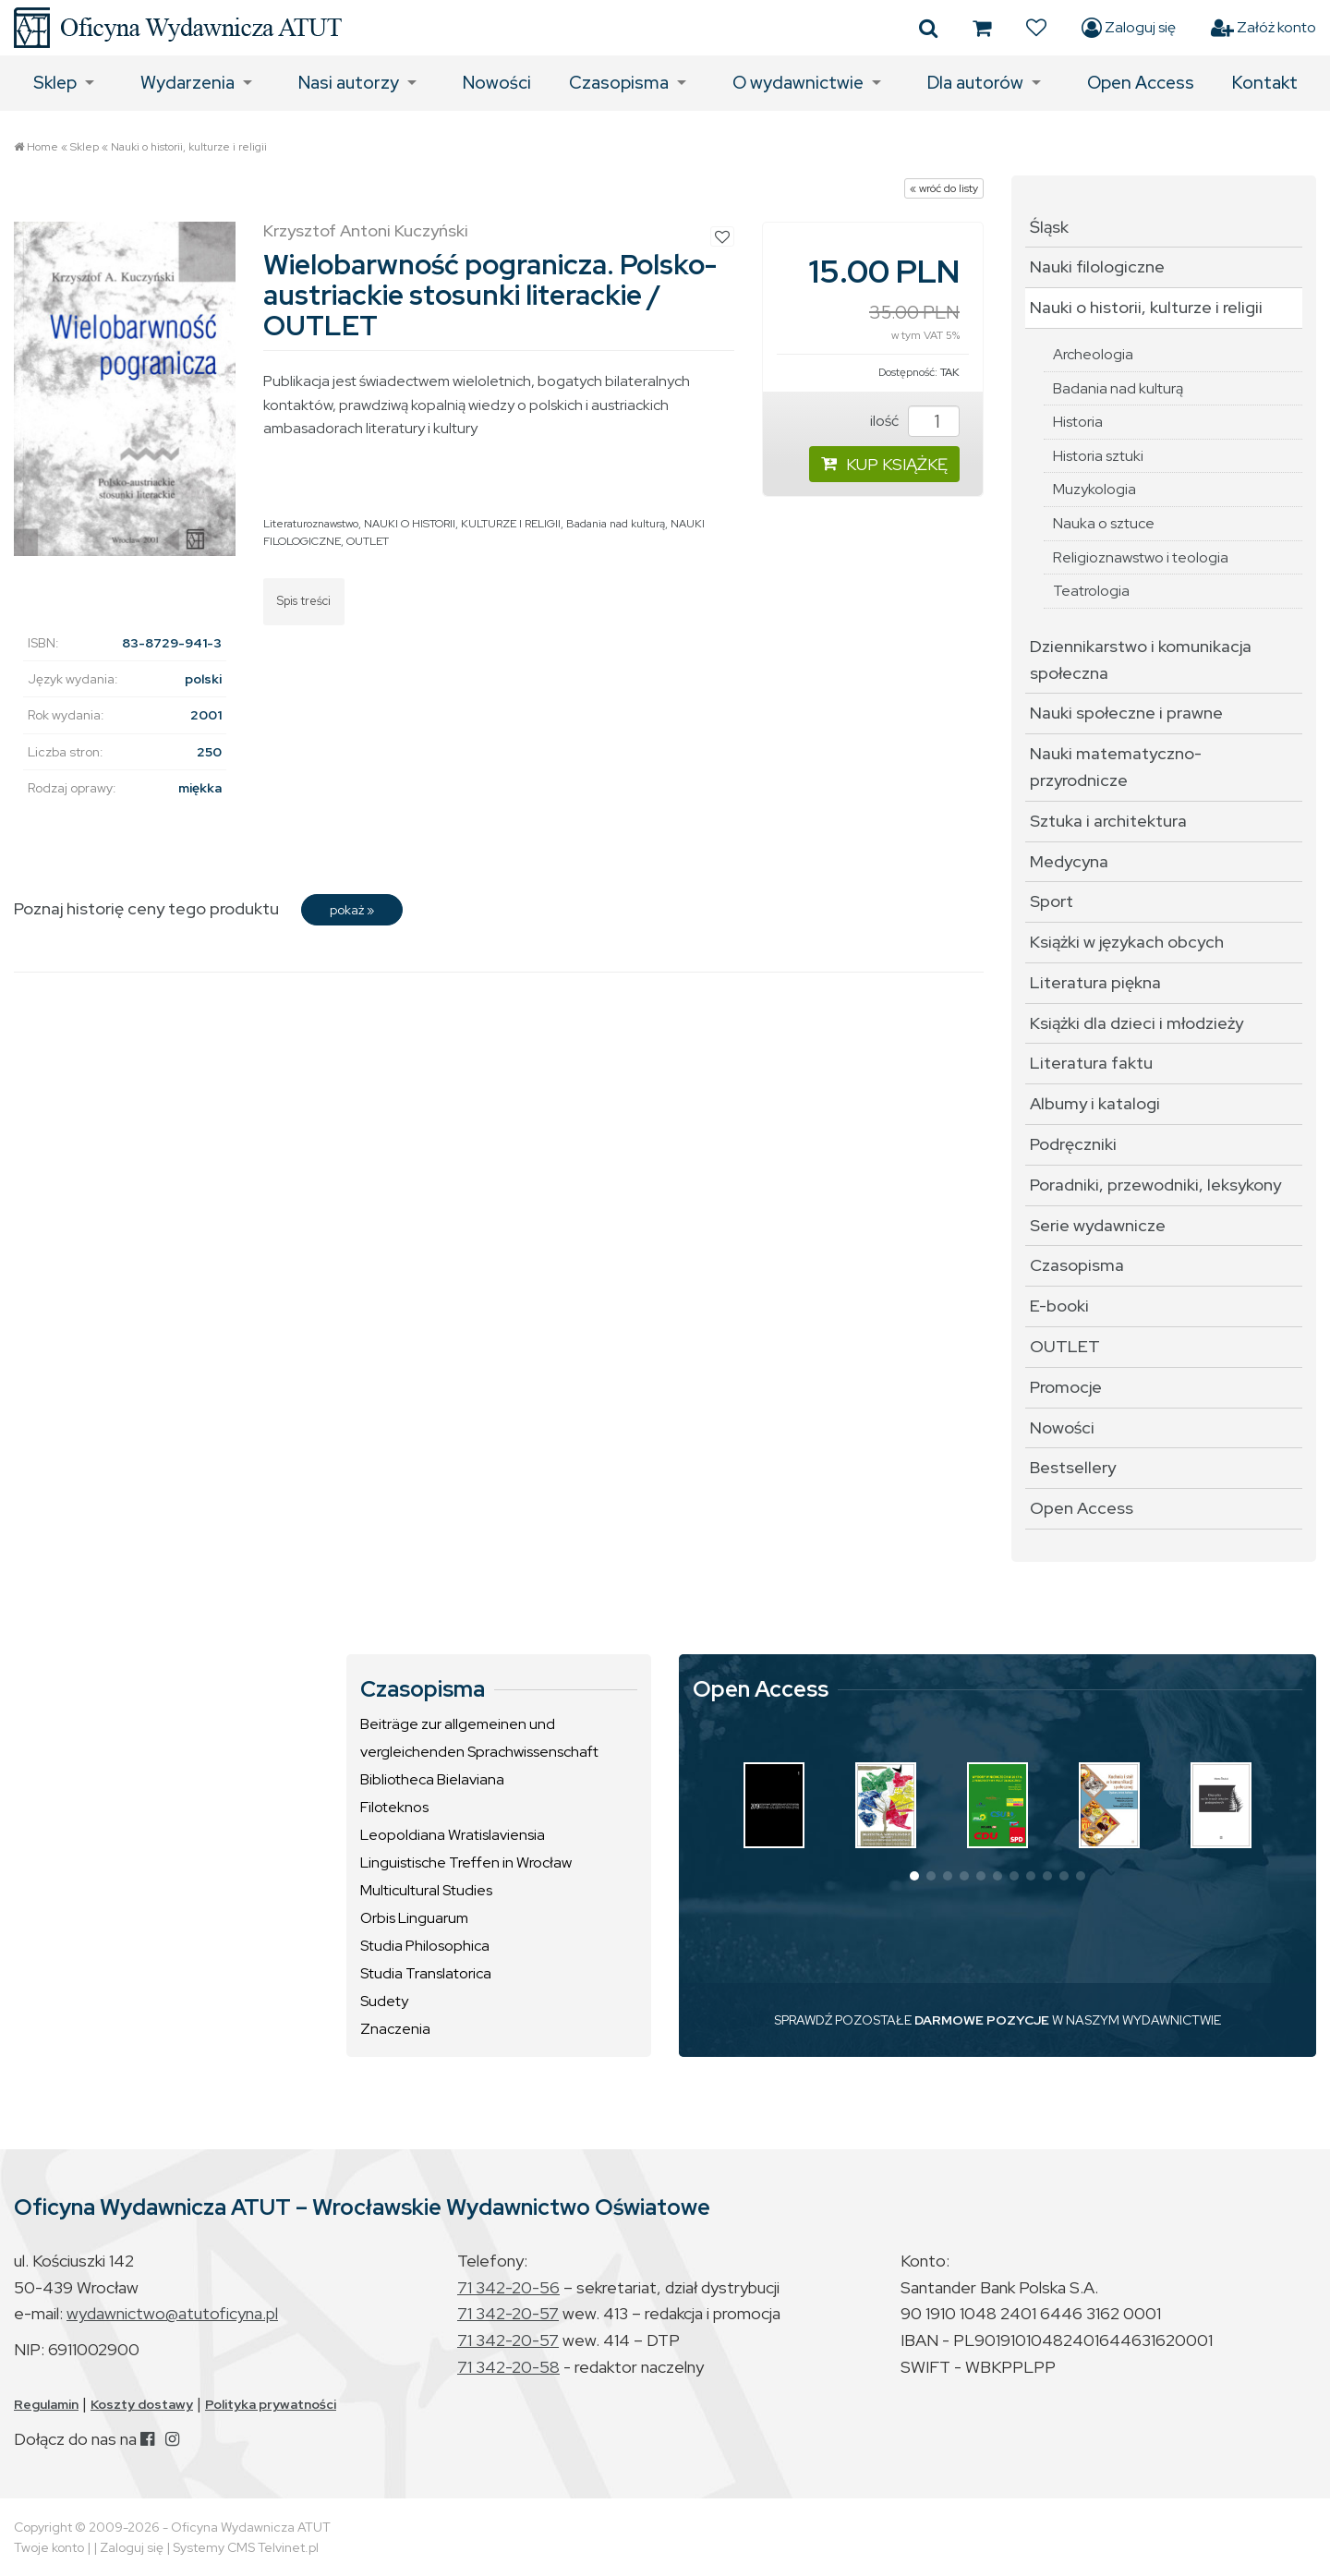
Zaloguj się (1129, 28)
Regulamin (46, 2404)
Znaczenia (395, 2028)
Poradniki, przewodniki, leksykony (1155, 1184)
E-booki (1059, 1305)
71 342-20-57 (508, 2313)
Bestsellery (1073, 1467)
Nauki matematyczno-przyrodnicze (1116, 767)
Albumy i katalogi (1095, 1103)
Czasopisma (619, 82)
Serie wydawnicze (1098, 1225)
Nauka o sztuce (1104, 523)
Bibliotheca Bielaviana (432, 1779)
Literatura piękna (1095, 982)
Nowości (497, 82)
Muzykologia (1094, 489)
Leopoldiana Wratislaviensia (452, 1834)
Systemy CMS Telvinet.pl (246, 2547)
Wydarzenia (187, 82)
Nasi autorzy (348, 82)
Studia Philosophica (425, 1945)
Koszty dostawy (142, 2404)
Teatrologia (1091, 590)
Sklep (55, 82)
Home (42, 146)
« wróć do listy (944, 188)
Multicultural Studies (426, 1890)
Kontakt (1265, 82)
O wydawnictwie (798, 82)
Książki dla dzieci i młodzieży (1136, 1023)
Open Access (1140, 82)
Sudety (384, 2001)
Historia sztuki (1098, 456)
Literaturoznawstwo (310, 523)
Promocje (1066, 1386)
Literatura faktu (1091, 1062)
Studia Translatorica (425, 1973)
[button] (914, 1876)
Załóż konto (1263, 28)
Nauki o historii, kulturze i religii (189, 146)
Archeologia (1093, 354)
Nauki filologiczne (1097, 266)
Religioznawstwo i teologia (1140, 557)
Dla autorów (975, 82)
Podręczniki (1073, 1144)
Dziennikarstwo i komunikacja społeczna (1140, 659)
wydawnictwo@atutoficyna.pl (172, 2313)
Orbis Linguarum (414, 1918)
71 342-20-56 (508, 2287)
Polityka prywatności (270, 2404)
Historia (1078, 421)
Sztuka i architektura (1108, 820)
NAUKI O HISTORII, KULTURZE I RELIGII (462, 523)
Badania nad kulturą (615, 523)
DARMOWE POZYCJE (981, 2020)
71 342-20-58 (508, 2366)
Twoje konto (49, 2547)
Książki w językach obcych (1127, 941)
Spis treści (304, 601)
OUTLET (367, 541)
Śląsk (1049, 226)
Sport (1051, 901)
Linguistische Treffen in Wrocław (466, 1862)
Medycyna (1069, 861)
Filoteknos (394, 1807)
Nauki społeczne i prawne (1126, 712)
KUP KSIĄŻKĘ (884, 464)
